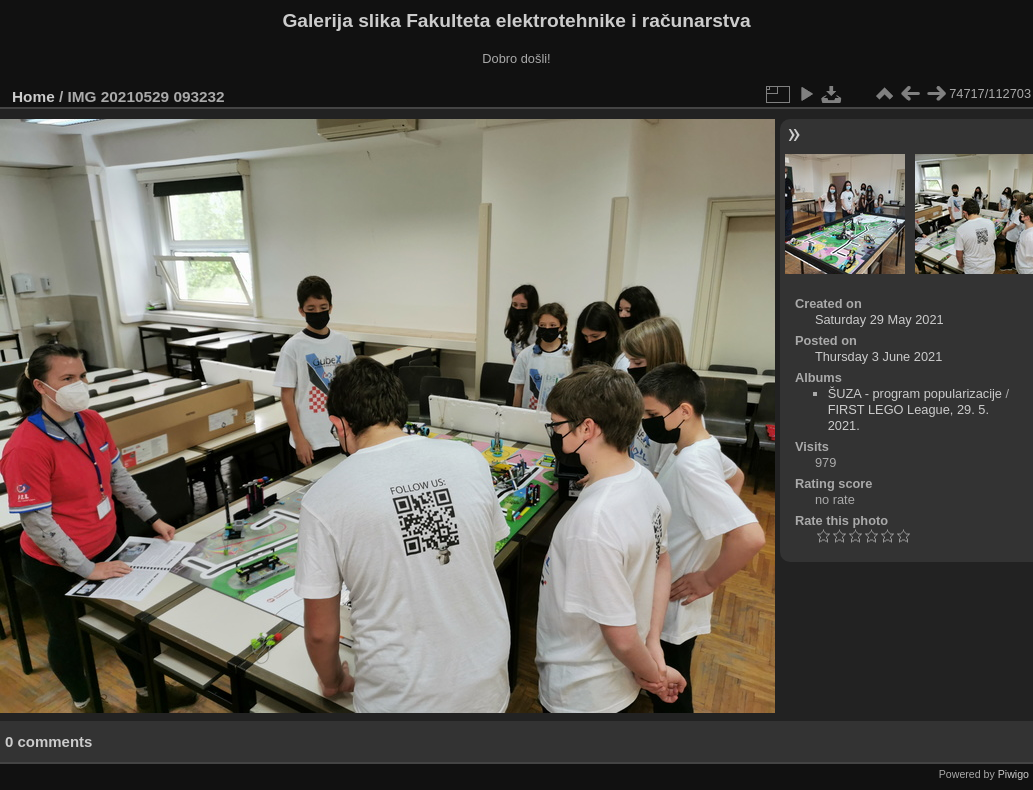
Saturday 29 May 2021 (879, 319)
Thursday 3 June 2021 (878, 356)
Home (33, 96)
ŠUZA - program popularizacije (915, 393)
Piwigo (1013, 774)
